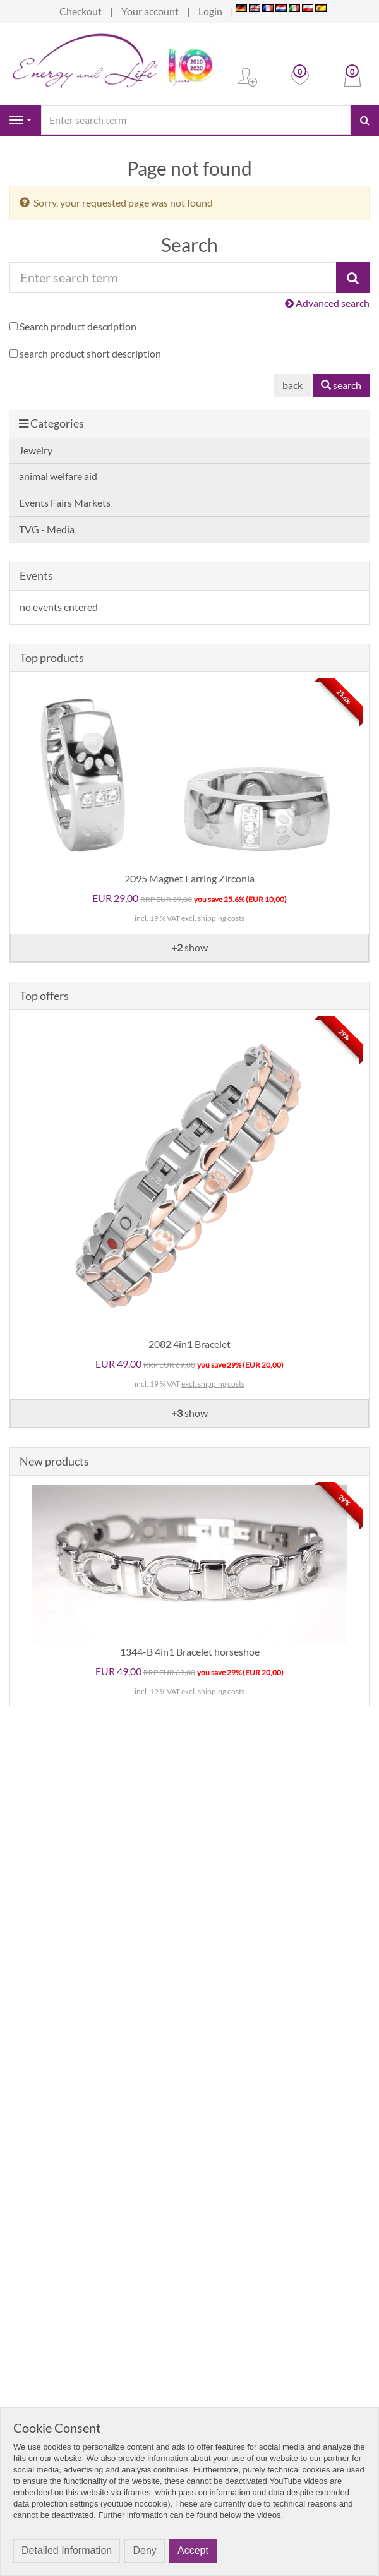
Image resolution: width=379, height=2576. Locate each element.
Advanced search (327, 303)
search (341, 385)
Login (210, 11)
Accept (192, 2550)
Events (36, 575)
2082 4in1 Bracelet (189, 1344)
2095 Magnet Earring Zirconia (189, 878)
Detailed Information (66, 2550)
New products (54, 1461)
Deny (144, 2550)
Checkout (80, 11)
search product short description (90, 353)
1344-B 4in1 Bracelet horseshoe (190, 1652)
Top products (52, 658)
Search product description (78, 326)
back (292, 385)
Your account (150, 11)
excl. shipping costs (212, 918)
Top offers (44, 995)
